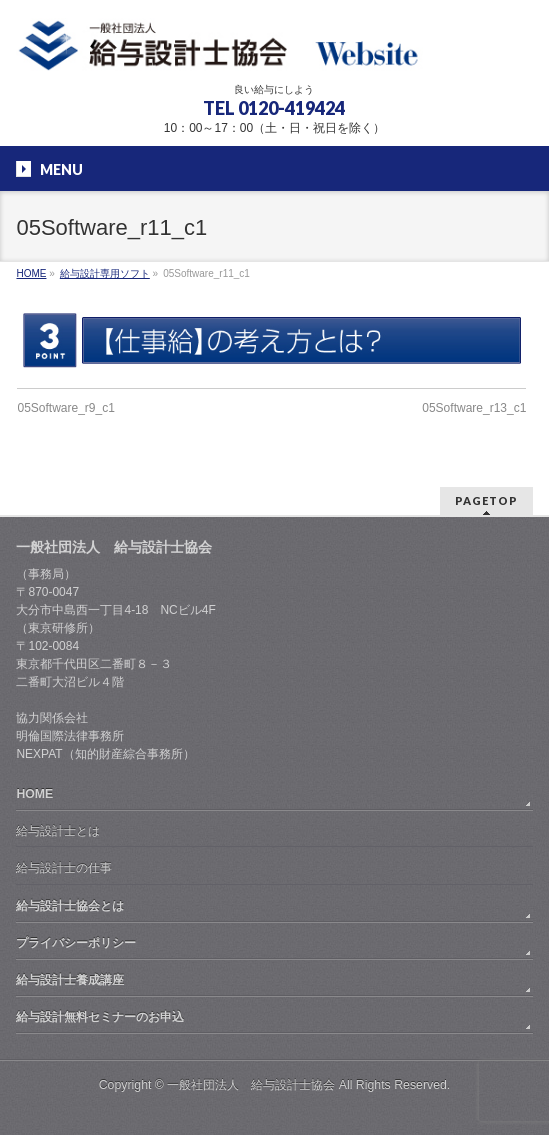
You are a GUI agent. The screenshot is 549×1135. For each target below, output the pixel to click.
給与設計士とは (58, 831)
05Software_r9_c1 (65, 408)
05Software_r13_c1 (474, 408)
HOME (34, 794)
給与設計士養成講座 (70, 980)
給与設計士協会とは (70, 906)
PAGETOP (486, 500)
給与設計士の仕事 (64, 868)
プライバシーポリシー (76, 943)
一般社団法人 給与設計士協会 (251, 1085)
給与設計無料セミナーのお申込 (100, 1017)
